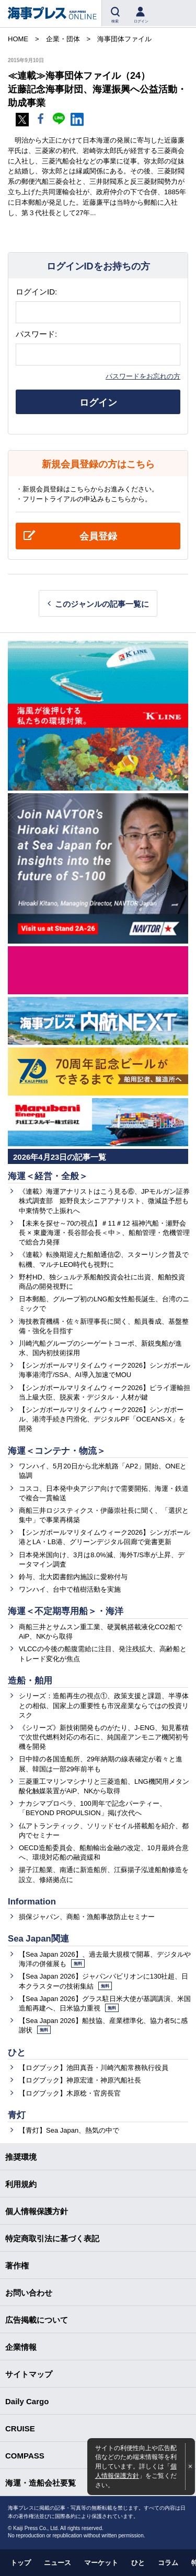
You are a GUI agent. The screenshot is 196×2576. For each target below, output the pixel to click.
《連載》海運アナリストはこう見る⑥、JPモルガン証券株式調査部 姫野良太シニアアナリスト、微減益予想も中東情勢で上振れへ (104, 1200)
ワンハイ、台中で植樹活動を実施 (70, 1589)
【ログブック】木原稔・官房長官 (70, 2093)
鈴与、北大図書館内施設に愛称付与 (73, 1577)
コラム (168, 2563)
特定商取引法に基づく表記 (52, 2238)
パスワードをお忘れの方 (143, 376)
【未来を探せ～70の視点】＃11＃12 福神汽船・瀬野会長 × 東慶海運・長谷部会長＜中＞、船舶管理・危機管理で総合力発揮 (104, 1232)
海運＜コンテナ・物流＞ (57, 1451)
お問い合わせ (28, 2292)
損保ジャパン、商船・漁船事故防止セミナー (87, 1917)
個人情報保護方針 (36, 2211)
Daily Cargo (27, 2401)
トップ (20, 2563)
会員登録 (98, 536)
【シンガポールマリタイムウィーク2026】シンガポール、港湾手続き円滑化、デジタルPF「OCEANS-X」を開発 (102, 1419)
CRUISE (20, 2428)
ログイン (98, 402)
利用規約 (21, 2184)
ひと (17, 2052)
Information (32, 1902)
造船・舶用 (30, 1681)
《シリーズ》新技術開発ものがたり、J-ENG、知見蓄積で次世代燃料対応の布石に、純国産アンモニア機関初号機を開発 (104, 1737)
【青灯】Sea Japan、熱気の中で (69, 2130)
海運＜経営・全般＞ (48, 1176)
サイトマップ (28, 2374)
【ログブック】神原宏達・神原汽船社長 (80, 2080)
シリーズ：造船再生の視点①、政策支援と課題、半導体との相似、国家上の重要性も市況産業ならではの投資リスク (104, 1705)
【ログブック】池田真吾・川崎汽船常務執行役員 (93, 2068)
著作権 (17, 2265)
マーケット (101, 2563)
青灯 (17, 2115)
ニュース (57, 2563)
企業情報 (21, 2347)
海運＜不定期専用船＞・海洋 (65, 1611)
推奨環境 (21, 2156)
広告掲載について (36, 2319)
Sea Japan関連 (38, 1939)
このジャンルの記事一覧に (102, 603)
